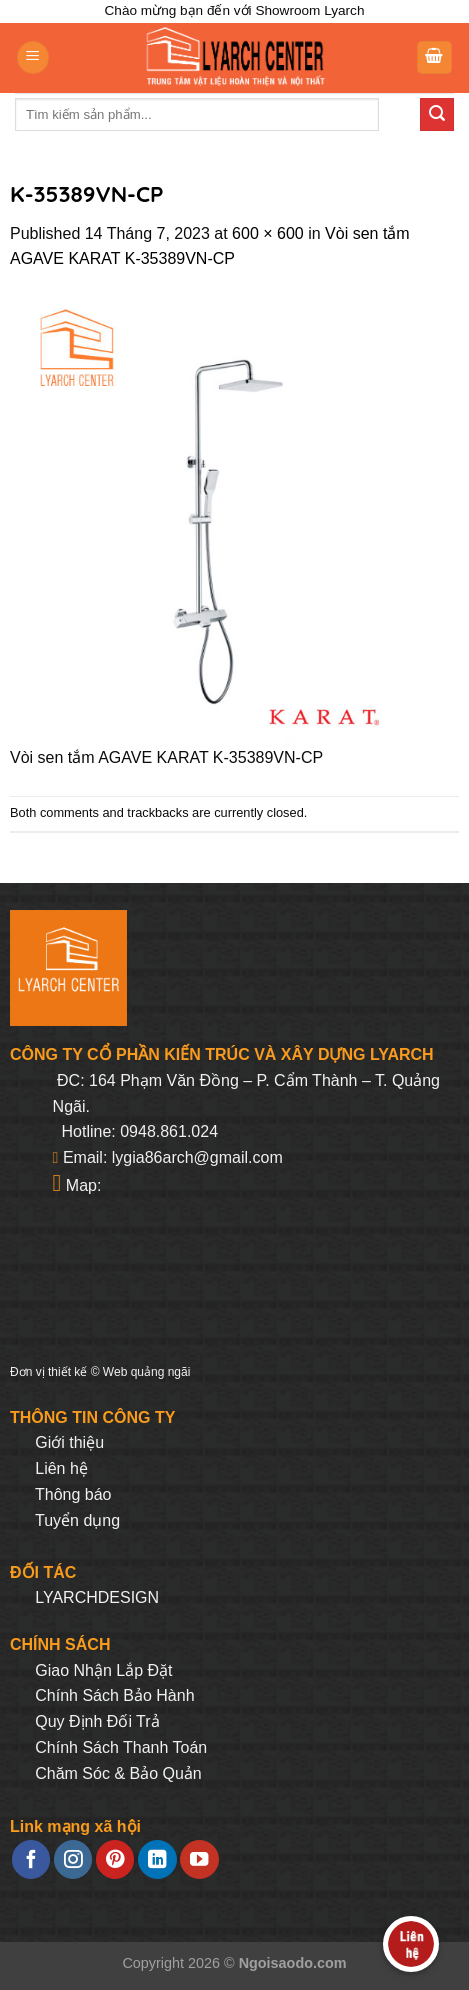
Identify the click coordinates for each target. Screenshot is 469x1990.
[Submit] (437, 115)
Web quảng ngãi (147, 1372)
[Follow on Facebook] (31, 1859)
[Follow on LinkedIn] (157, 1859)
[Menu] (33, 57)
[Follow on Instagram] (73, 1859)
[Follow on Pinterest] (115, 1859)
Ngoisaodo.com (293, 1963)
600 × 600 (268, 233)
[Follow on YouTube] (199, 1859)
